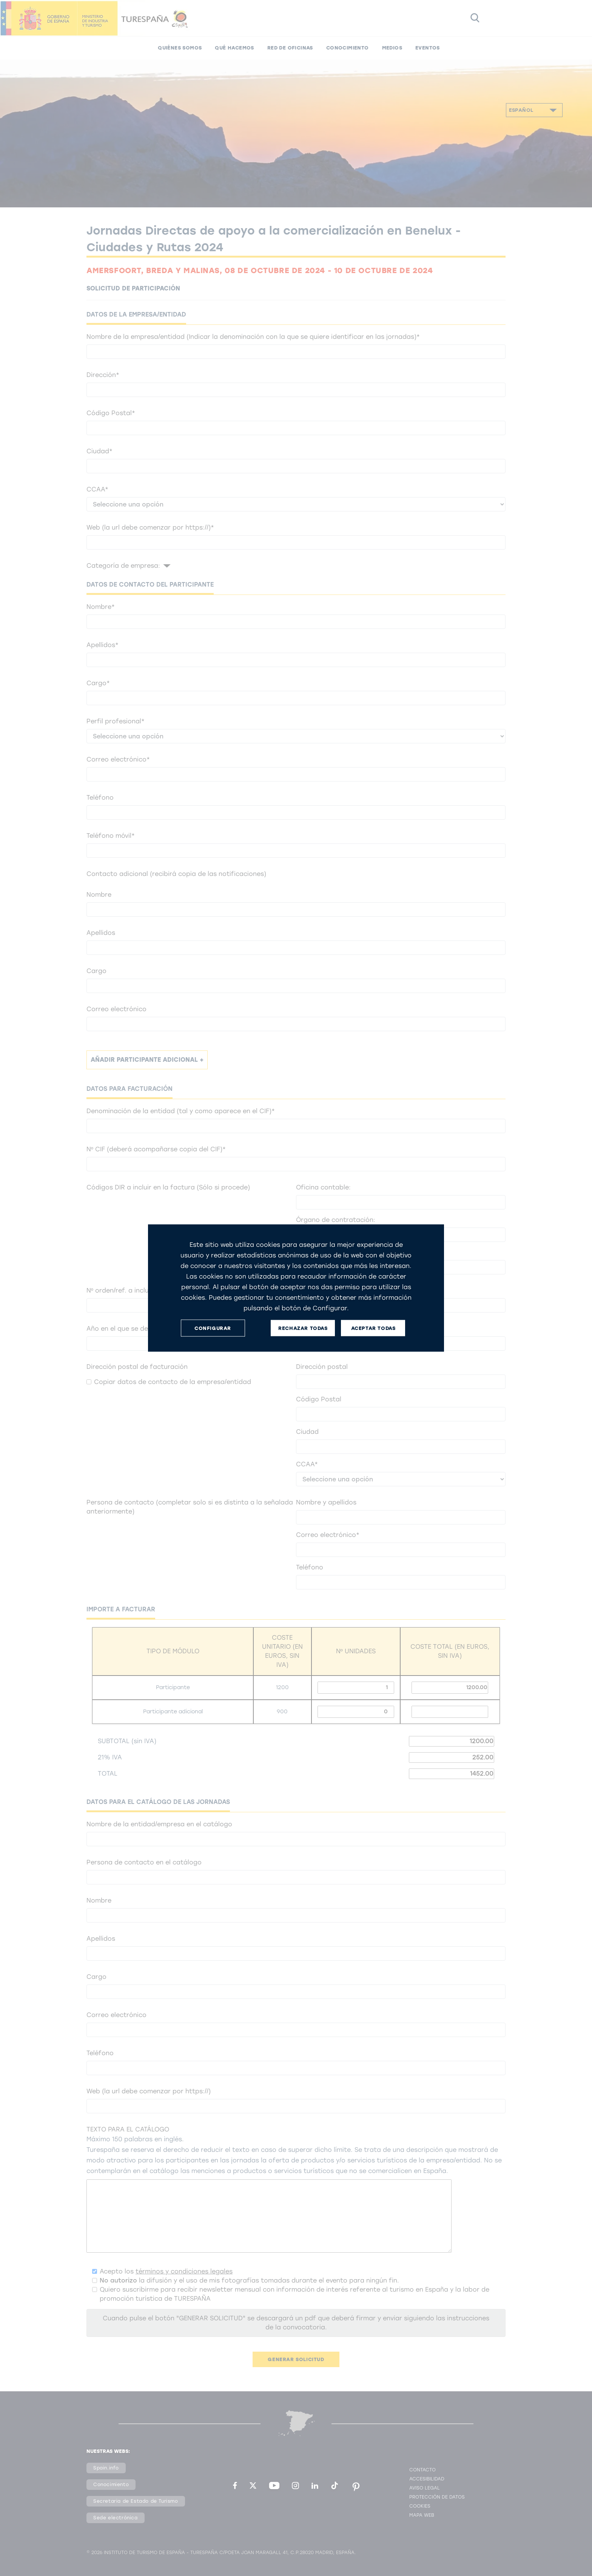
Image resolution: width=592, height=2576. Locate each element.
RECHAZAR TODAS (302, 1328)
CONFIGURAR (212, 1328)
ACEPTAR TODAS (373, 1328)
